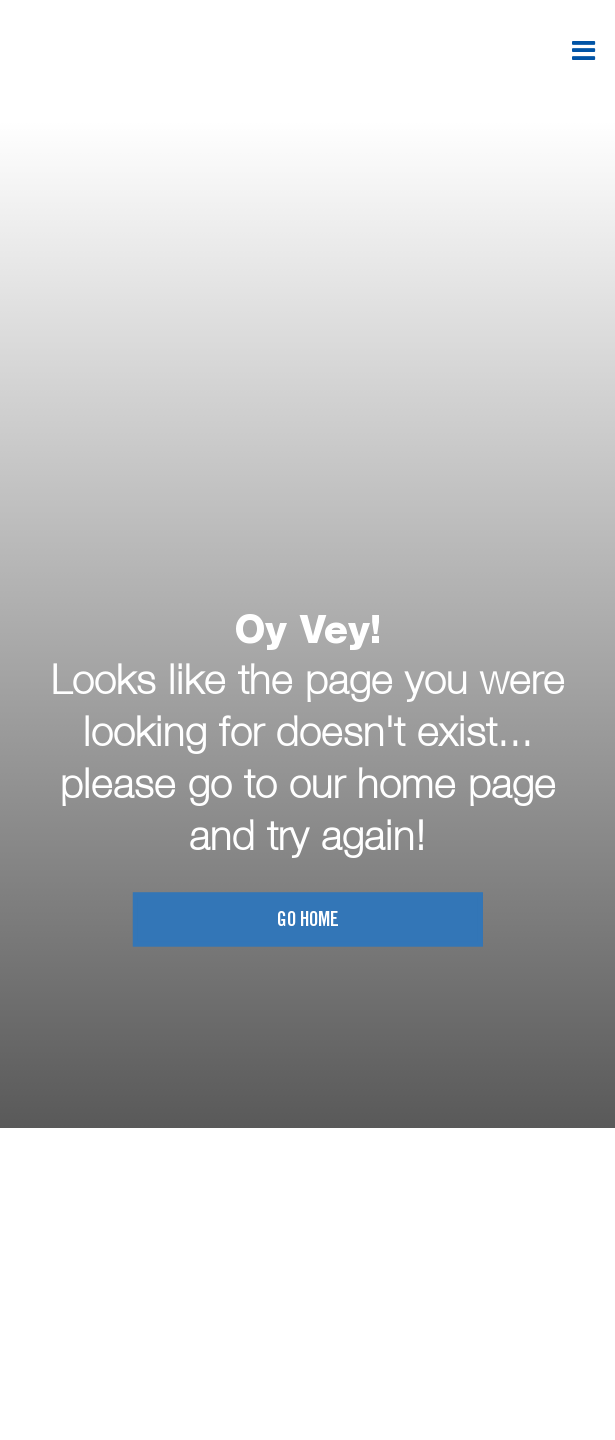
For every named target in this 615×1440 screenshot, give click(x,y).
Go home (308, 921)
